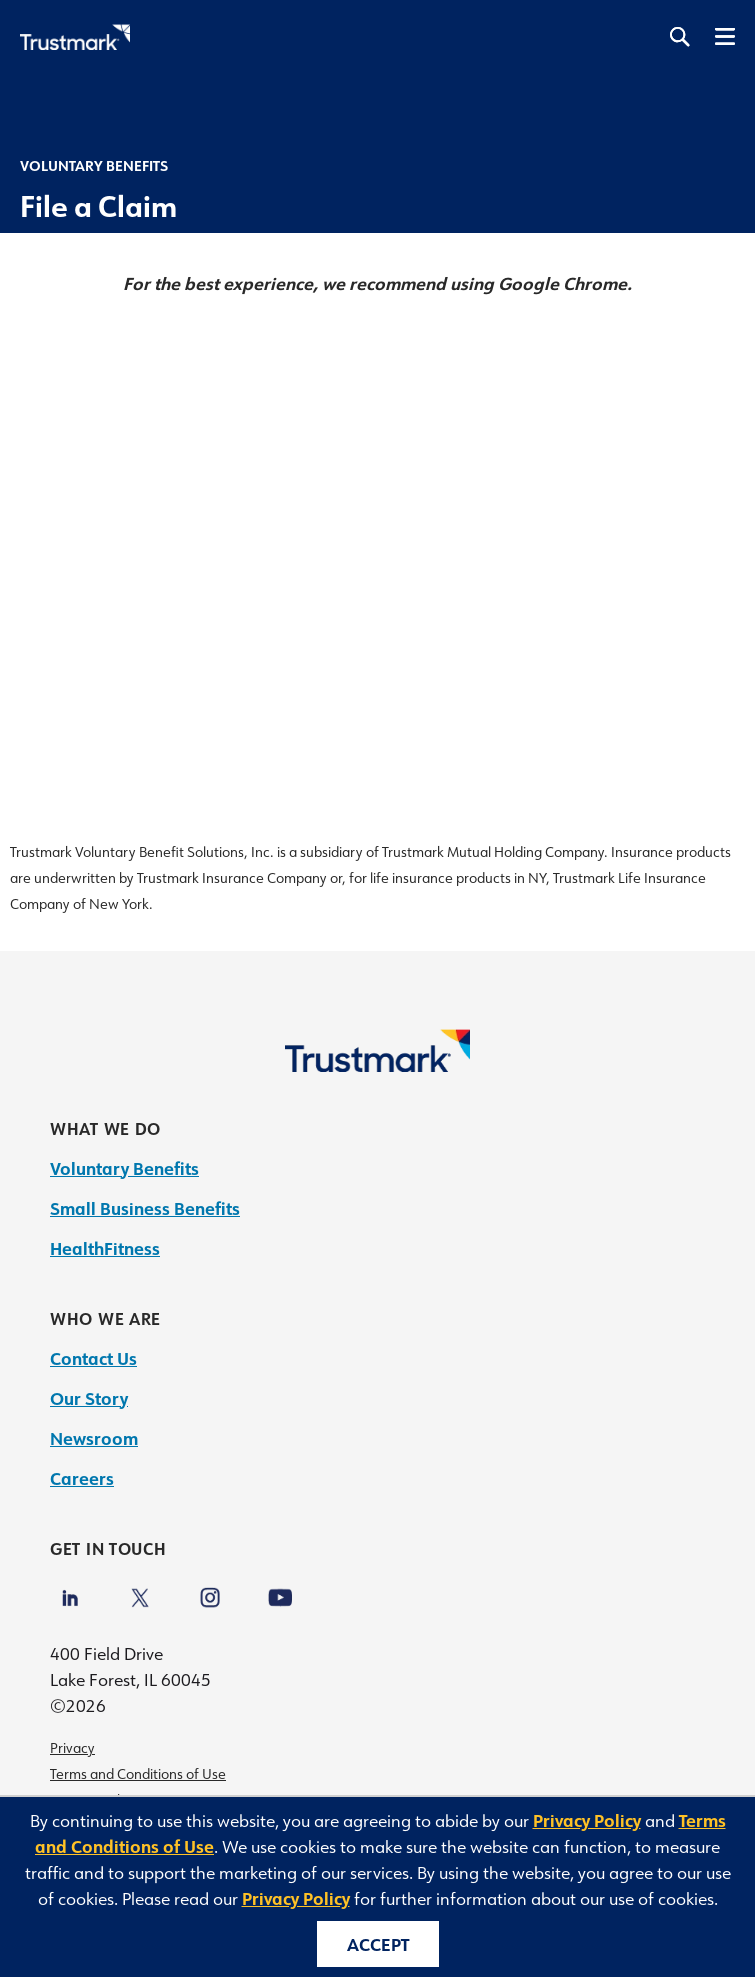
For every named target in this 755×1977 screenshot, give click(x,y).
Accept (378, 1944)
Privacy (72, 1748)
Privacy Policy (587, 1820)
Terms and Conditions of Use (138, 1774)
